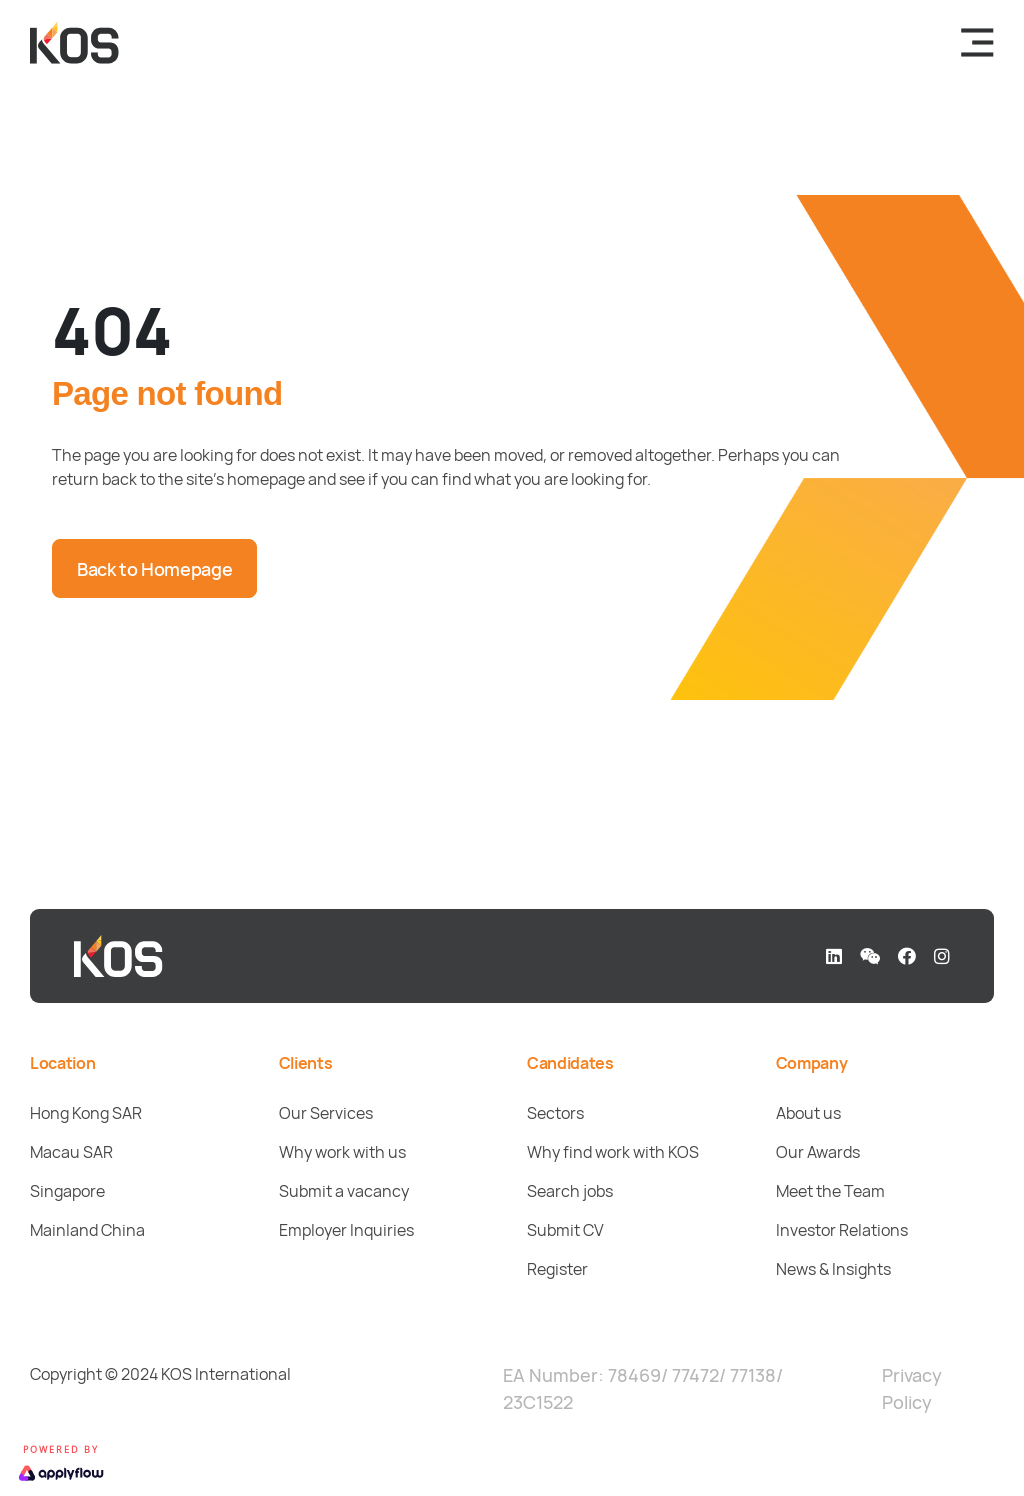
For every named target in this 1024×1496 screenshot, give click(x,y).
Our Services (326, 1113)
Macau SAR (71, 1152)
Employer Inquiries (346, 1230)
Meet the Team (830, 1191)
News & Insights (833, 1269)
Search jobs (570, 1191)
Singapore (67, 1191)
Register (557, 1269)
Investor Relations (842, 1230)
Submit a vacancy (344, 1191)
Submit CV (565, 1230)
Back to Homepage (154, 569)
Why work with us (342, 1152)
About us (808, 1113)
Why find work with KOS (613, 1152)
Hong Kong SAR (86, 1113)
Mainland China (87, 1230)
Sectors (555, 1113)
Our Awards (818, 1152)
